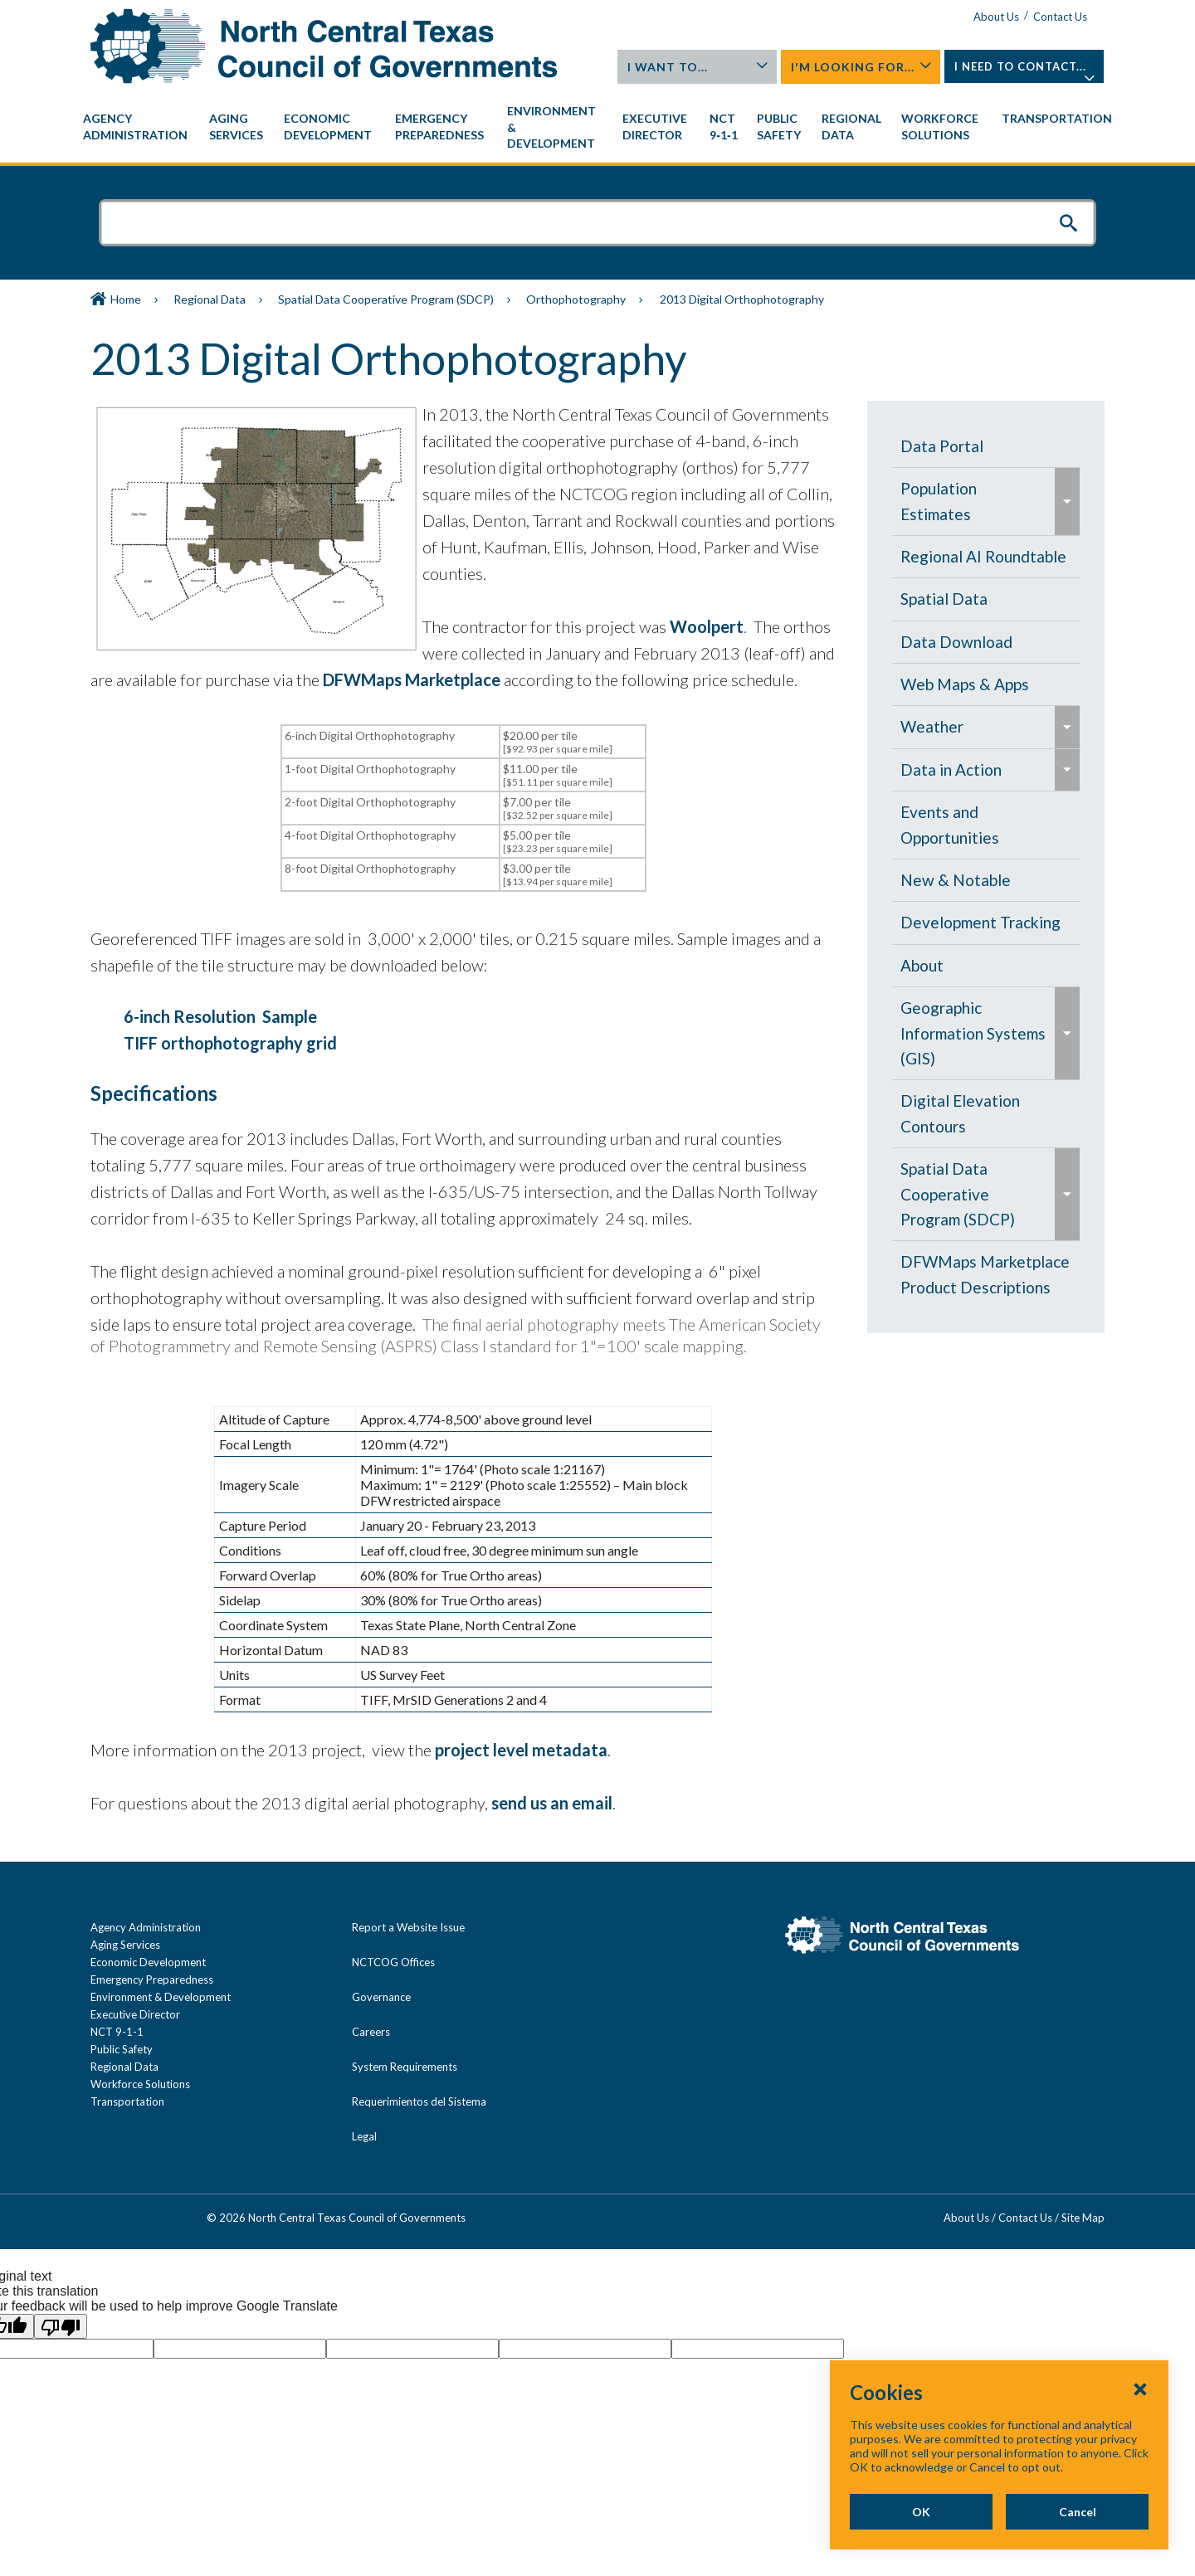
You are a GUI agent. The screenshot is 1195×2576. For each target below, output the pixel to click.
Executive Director (135, 2014)
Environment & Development (160, 1997)
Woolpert (707, 626)
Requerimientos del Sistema (419, 2101)
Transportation (127, 2101)
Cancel (1077, 2512)
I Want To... (697, 67)
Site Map (1083, 2217)
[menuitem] (138, 127)
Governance (381, 1997)
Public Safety (121, 2049)
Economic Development (148, 1962)
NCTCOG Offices (393, 1962)
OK (921, 2512)
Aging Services (125, 1944)
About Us (996, 16)
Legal (364, 2136)
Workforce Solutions (140, 2084)
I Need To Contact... (1024, 71)
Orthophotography (576, 299)
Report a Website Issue (408, 1927)
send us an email (551, 1803)
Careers (371, 2031)
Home (125, 299)
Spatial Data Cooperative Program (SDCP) (386, 299)
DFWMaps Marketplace (413, 679)
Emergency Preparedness (151, 1979)
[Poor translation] (60, 2326)
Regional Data (209, 299)
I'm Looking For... (861, 67)
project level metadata (521, 1750)
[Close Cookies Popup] (1140, 2388)
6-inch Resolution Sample (220, 1016)
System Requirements (404, 2066)
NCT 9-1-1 (117, 2031)
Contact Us (1060, 16)
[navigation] (597, 127)
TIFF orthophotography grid (230, 1043)
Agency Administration (145, 1927)
